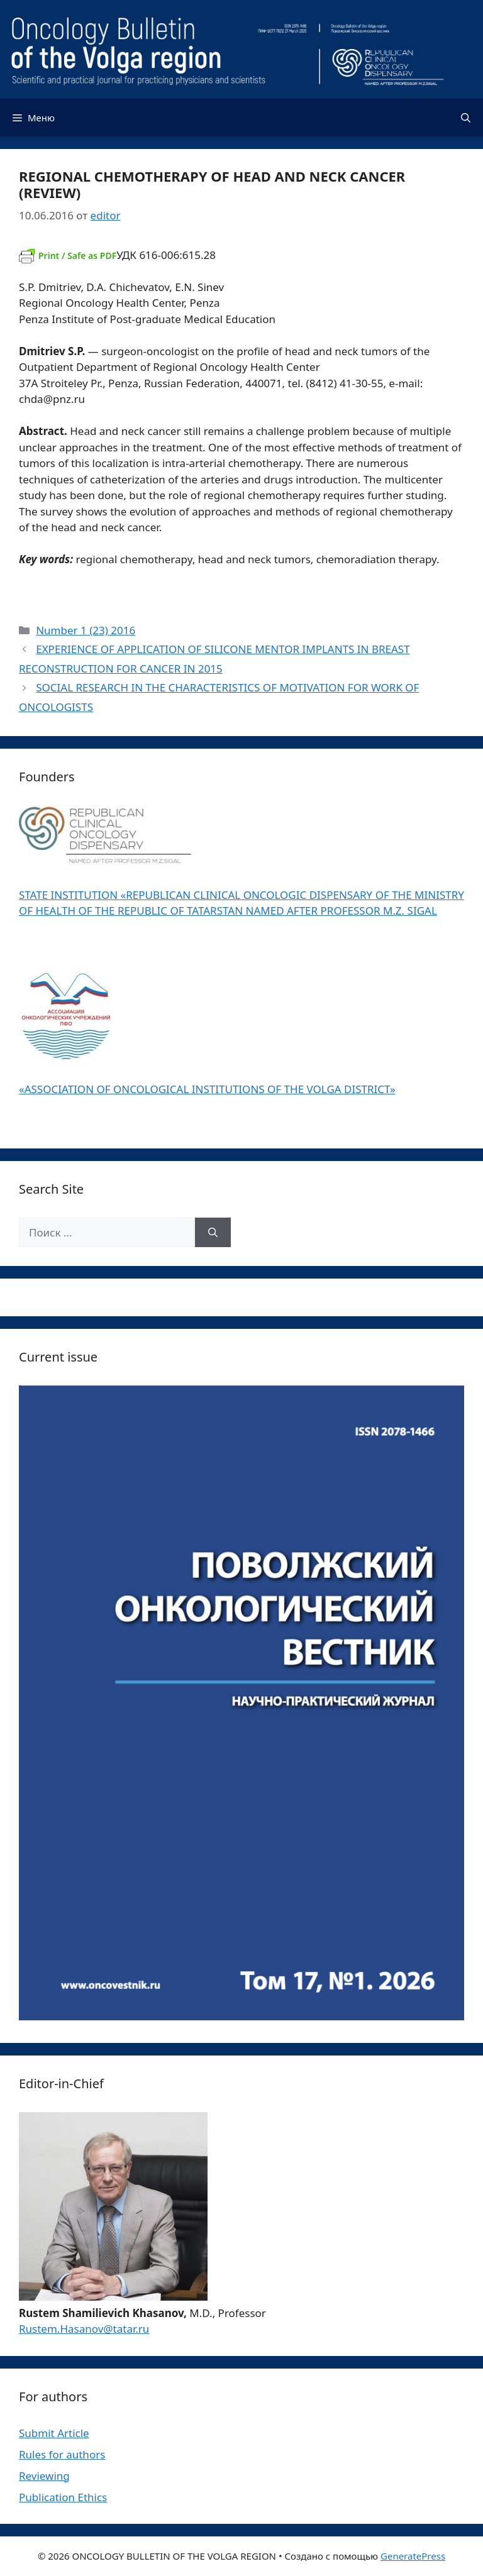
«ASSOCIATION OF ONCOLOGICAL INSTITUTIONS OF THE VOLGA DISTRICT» (207, 1089)
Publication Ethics (63, 2497)
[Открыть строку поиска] (465, 117)
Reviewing (44, 2476)
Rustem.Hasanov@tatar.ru (84, 2328)
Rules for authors (62, 2454)
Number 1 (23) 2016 (85, 630)
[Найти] (213, 1233)
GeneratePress (412, 2556)
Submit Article (54, 2433)
